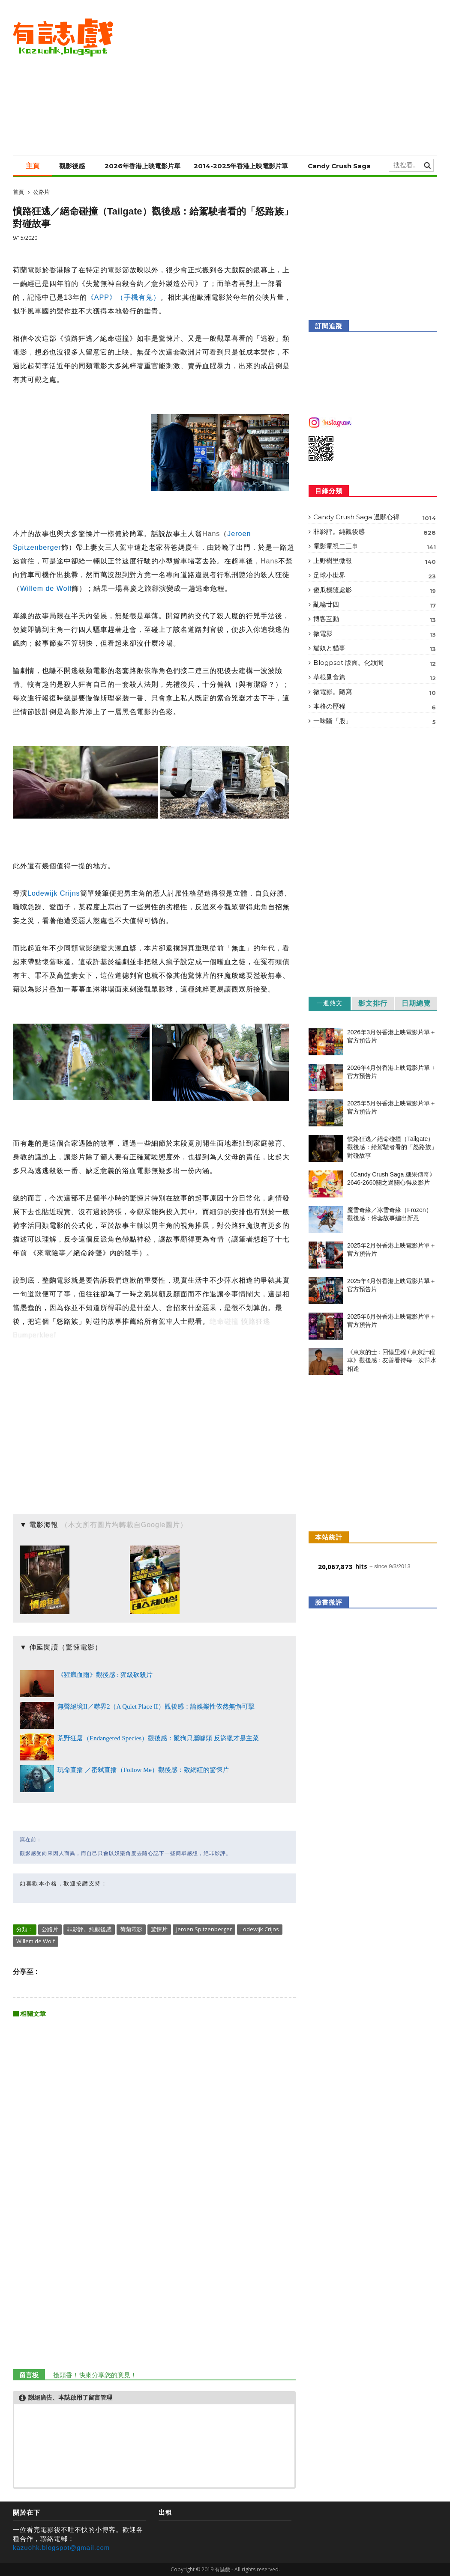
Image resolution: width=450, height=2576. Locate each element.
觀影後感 (72, 166)
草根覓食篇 (374, 678)
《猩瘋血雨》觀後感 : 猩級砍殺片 (105, 1674)
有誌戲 (222, 2569)
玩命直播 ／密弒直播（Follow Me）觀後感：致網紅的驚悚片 (143, 1769)
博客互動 (374, 620)
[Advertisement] (281, 77)
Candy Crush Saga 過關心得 (374, 518)
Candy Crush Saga (339, 166)
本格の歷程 (374, 707)
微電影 (374, 634)
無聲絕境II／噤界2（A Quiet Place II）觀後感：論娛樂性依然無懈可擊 (156, 1706)
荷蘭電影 (131, 1929)
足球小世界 (374, 576)
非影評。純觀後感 (89, 1929)
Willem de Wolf (46, 588)
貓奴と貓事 (374, 649)
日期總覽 (416, 1003)
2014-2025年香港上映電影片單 (241, 166)
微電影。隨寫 (374, 692)
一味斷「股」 (374, 722)
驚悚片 (159, 1929)
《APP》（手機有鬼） (123, 297)
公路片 (41, 192)
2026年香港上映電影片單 (142, 166)
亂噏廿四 (374, 605)
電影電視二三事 (374, 547)
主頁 (32, 166)
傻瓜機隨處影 (374, 591)
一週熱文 (329, 1003)
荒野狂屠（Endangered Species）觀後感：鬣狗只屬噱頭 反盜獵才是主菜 (158, 1738)
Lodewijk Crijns (53, 893)
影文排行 (372, 1003)
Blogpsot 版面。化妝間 (374, 663)
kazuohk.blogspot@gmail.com (61, 2547)
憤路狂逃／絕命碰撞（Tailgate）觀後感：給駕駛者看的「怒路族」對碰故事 (392, 1147)
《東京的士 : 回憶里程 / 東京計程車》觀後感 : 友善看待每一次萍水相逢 (391, 1360)
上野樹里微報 (374, 561)
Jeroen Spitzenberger (204, 1929)
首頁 (18, 192)
